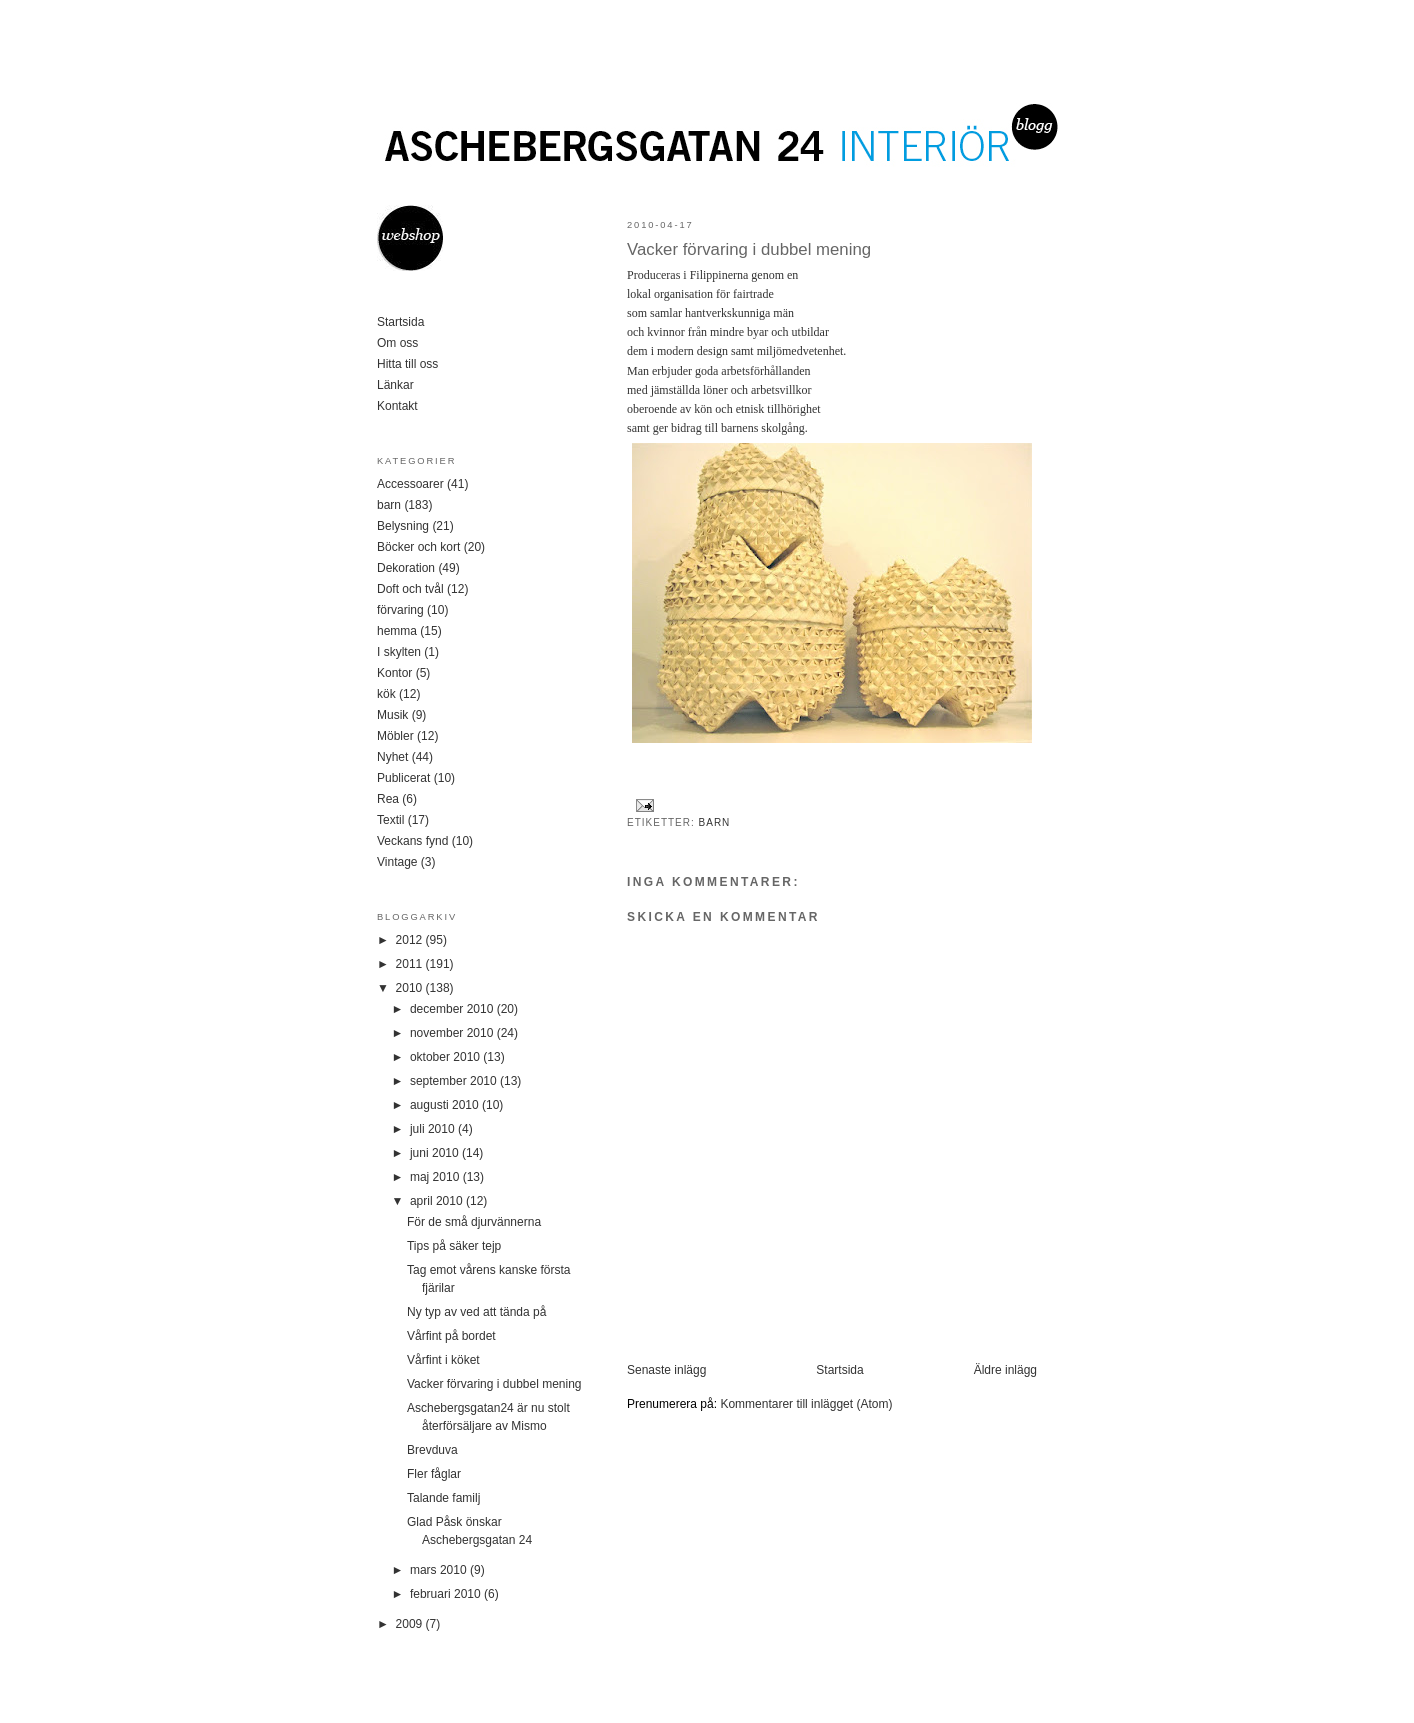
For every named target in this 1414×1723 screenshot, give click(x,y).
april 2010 (438, 1201)
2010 (411, 988)
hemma (397, 631)
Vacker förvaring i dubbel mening (749, 249)
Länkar (395, 385)
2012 (411, 940)
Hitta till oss (407, 364)
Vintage (397, 862)
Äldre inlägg (1005, 1370)
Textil (390, 820)
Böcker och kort (418, 547)
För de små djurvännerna (474, 1222)
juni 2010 (436, 1153)
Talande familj (443, 1498)
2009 (411, 1624)
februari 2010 (447, 1594)
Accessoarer (410, 484)
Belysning (403, 526)
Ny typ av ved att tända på (476, 1312)
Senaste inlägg (666, 1370)
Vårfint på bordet (451, 1336)
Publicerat (403, 778)
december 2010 (453, 1009)
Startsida (839, 1370)
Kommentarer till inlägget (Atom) (806, 1404)
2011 (411, 964)
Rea (388, 799)
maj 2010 (436, 1177)
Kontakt (397, 406)
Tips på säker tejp (454, 1246)
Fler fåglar (434, 1474)
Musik (392, 715)
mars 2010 (440, 1570)
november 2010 (453, 1033)
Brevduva (432, 1450)
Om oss (397, 343)
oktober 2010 (446, 1057)
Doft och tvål (410, 589)
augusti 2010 (446, 1105)
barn (715, 822)
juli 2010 (434, 1129)
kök (386, 694)
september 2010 (455, 1081)
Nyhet (392, 757)
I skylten (399, 652)
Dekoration (406, 568)
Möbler (395, 736)
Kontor (394, 673)
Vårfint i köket (443, 1360)
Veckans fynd (412, 841)
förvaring (400, 610)
